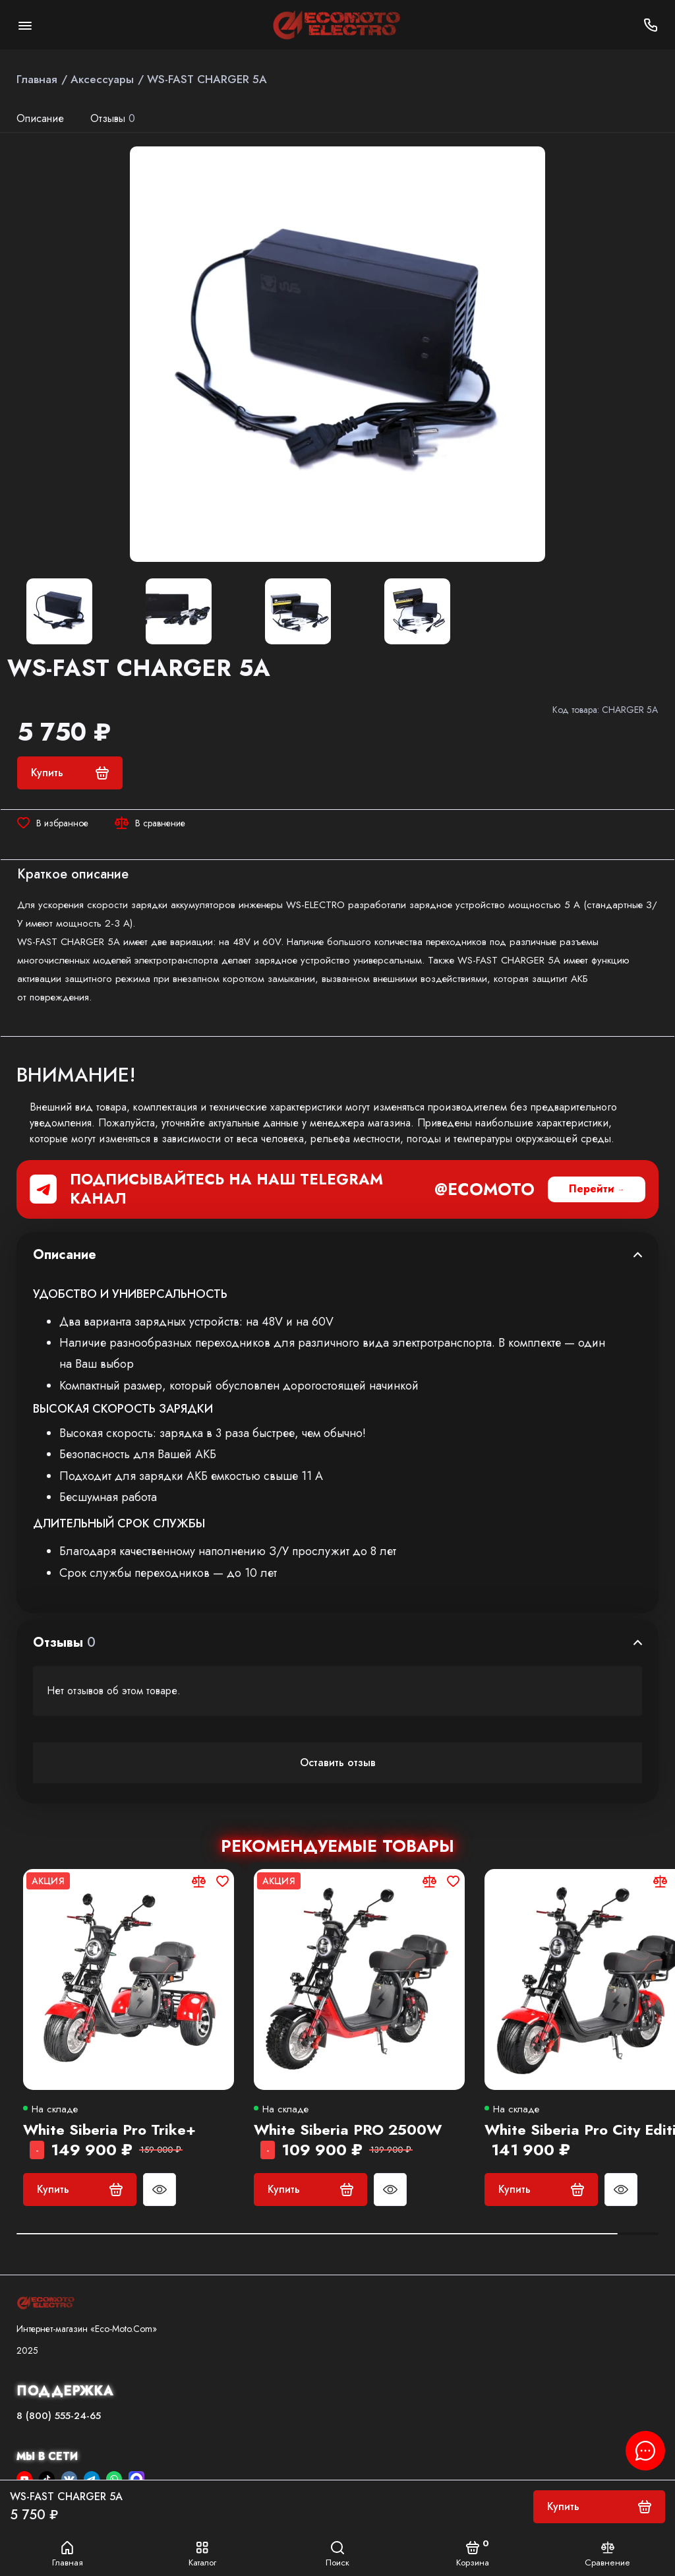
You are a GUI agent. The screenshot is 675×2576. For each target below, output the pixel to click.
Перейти (591, 1188)
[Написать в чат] (645, 2450)
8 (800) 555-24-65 (58, 2415)
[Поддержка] (650, 24)
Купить (80, 2189)
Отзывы (112, 118)
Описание (40, 118)
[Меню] (24, 24)
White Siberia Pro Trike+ (109, 2129)
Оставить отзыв (338, 1762)
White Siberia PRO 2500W (348, 2129)
